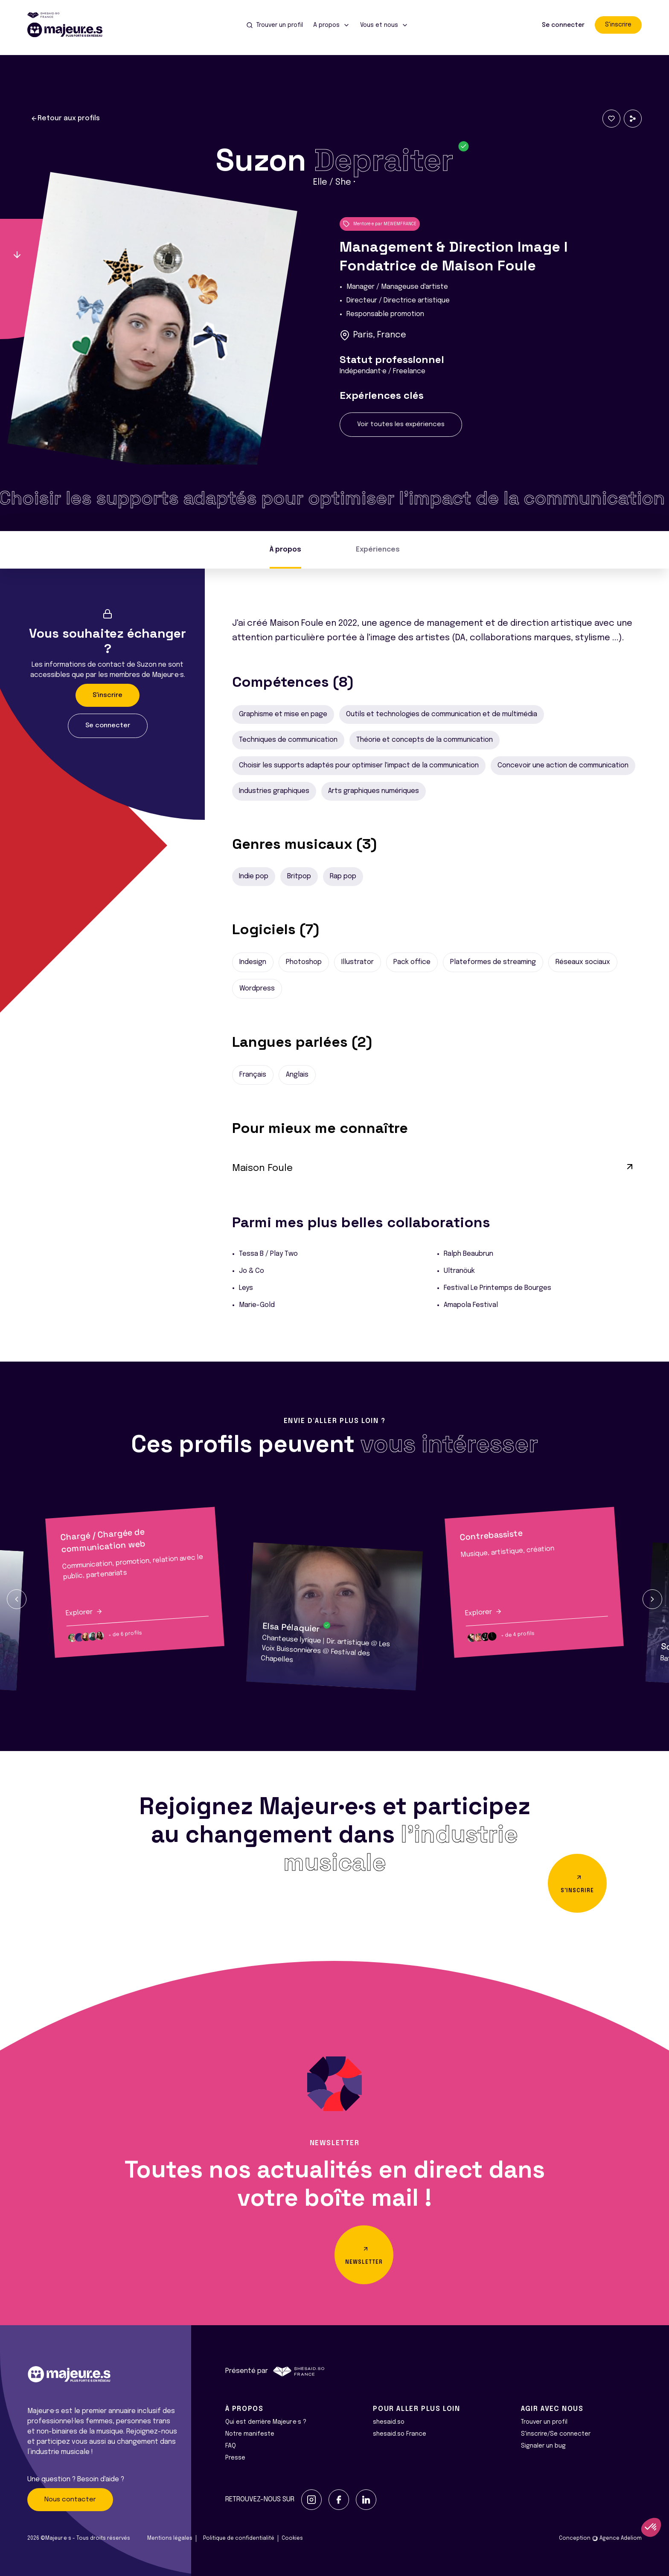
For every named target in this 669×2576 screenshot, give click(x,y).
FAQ (230, 2446)
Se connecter (563, 25)
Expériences (378, 549)
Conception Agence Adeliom (600, 2538)
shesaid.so (388, 2422)
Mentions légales (169, 2538)
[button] (16, 1599)
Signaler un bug (543, 2446)
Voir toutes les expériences (401, 424)
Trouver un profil (544, 2422)
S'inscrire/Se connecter (555, 2434)
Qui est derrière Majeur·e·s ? (265, 2422)
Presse (235, 2458)
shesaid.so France (399, 2434)
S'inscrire (618, 25)
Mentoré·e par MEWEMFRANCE (379, 224)
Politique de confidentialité (238, 2538)
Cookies (292, 2538)
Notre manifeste (249, 2434)
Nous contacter (70, 2499)
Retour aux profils (65, 118)
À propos (285, 549)
